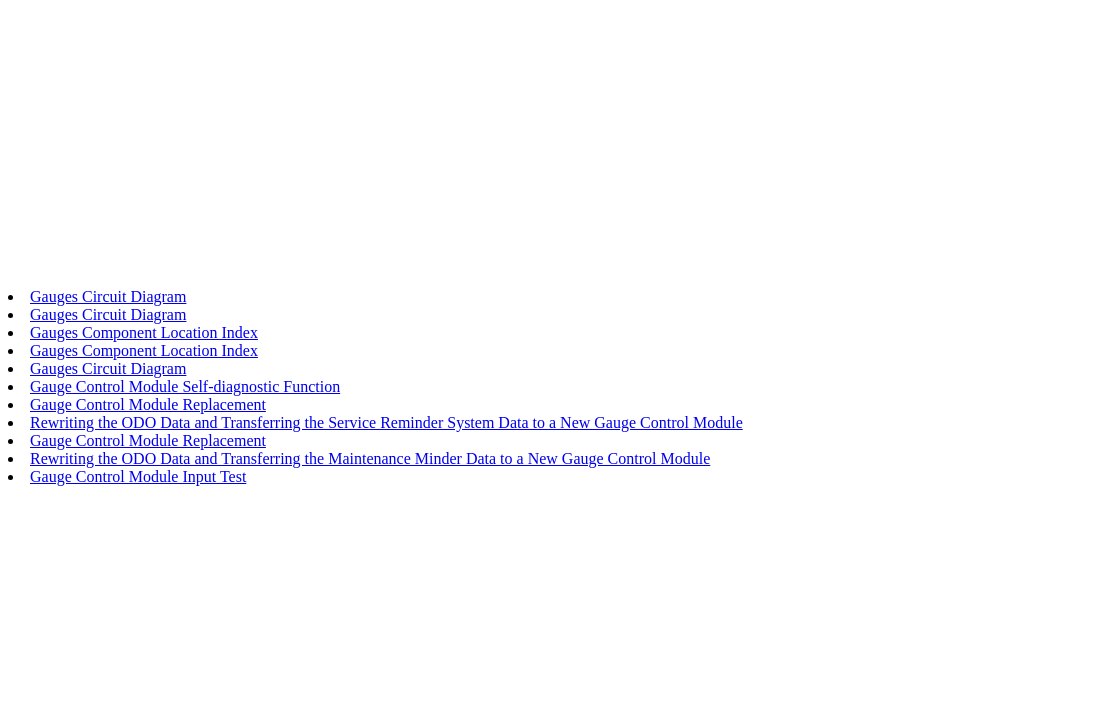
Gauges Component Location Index (144, 332)
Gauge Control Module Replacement (148, 404)
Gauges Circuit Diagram (108, 296)
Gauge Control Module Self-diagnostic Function (185, 386)
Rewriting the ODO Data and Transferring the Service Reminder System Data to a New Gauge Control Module (386, 422)
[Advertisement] (550, 148)
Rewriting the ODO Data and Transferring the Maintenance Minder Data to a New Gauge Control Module (370, 458)
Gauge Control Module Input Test (138, 476)
